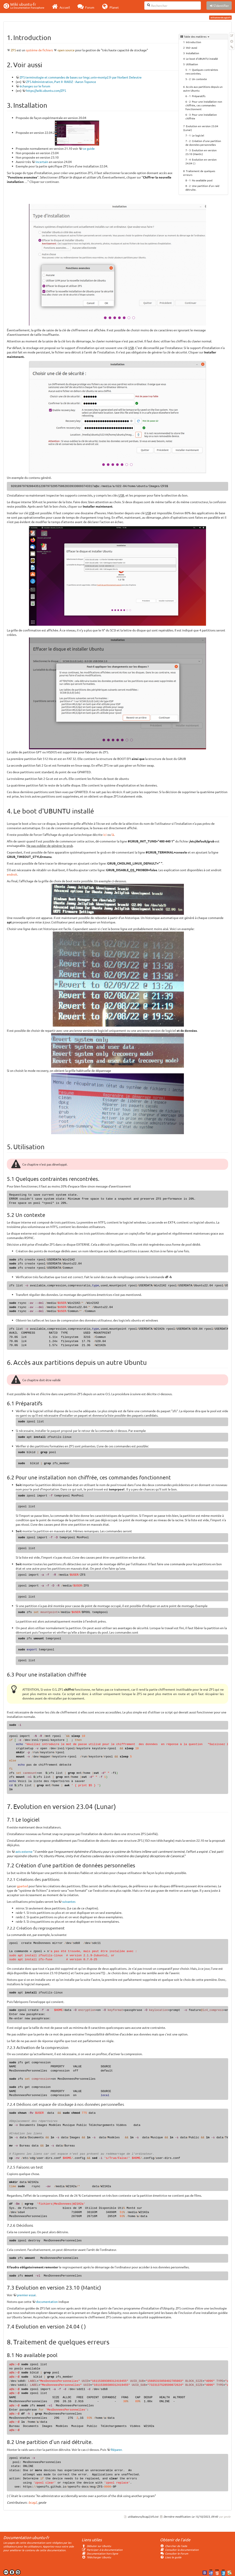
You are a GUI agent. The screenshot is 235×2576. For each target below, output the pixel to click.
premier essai (26, 2295)
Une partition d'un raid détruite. (202, 187)
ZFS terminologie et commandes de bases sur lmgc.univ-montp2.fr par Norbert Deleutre (81, 77)
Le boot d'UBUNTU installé (202, 58)
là (113, 834)
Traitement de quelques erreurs (199, 172)
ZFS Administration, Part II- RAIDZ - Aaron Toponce (61, 82)
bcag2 (33, 2502)
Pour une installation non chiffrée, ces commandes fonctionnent (203, 105)
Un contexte (199, 79)
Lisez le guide (170, 2557)
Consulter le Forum (174, 2553)
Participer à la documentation (102, 2549)
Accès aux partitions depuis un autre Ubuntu (203, 88)
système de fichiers (39, 50)
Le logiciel (198, 135)
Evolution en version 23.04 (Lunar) (200, 128)
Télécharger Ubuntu (96, 2557)
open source (66, 50)
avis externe (24, 1851)
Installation (192, 53)
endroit (12, 874)
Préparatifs (198, 96)
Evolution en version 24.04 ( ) (201, 161)
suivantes (68, 1901)
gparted (22, 1886)
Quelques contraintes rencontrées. (201, 71)
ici (105, 834)
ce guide (89, 148)
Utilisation (192, 64)
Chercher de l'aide (173, 2546)
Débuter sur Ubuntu (96, 2546)
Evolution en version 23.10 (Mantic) (201, 152)
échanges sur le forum (35, 86)
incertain (42, 162)
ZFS (13, 50)
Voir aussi (191, 47)
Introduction (193, 42)
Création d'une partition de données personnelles (203, 142)
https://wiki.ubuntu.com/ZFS (46, 90)
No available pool (202, 180)
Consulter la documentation (179, 2549)
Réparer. (116, 2449)
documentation (47, 2302)
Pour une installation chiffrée (201, 116)
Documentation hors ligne (100, 2553)
